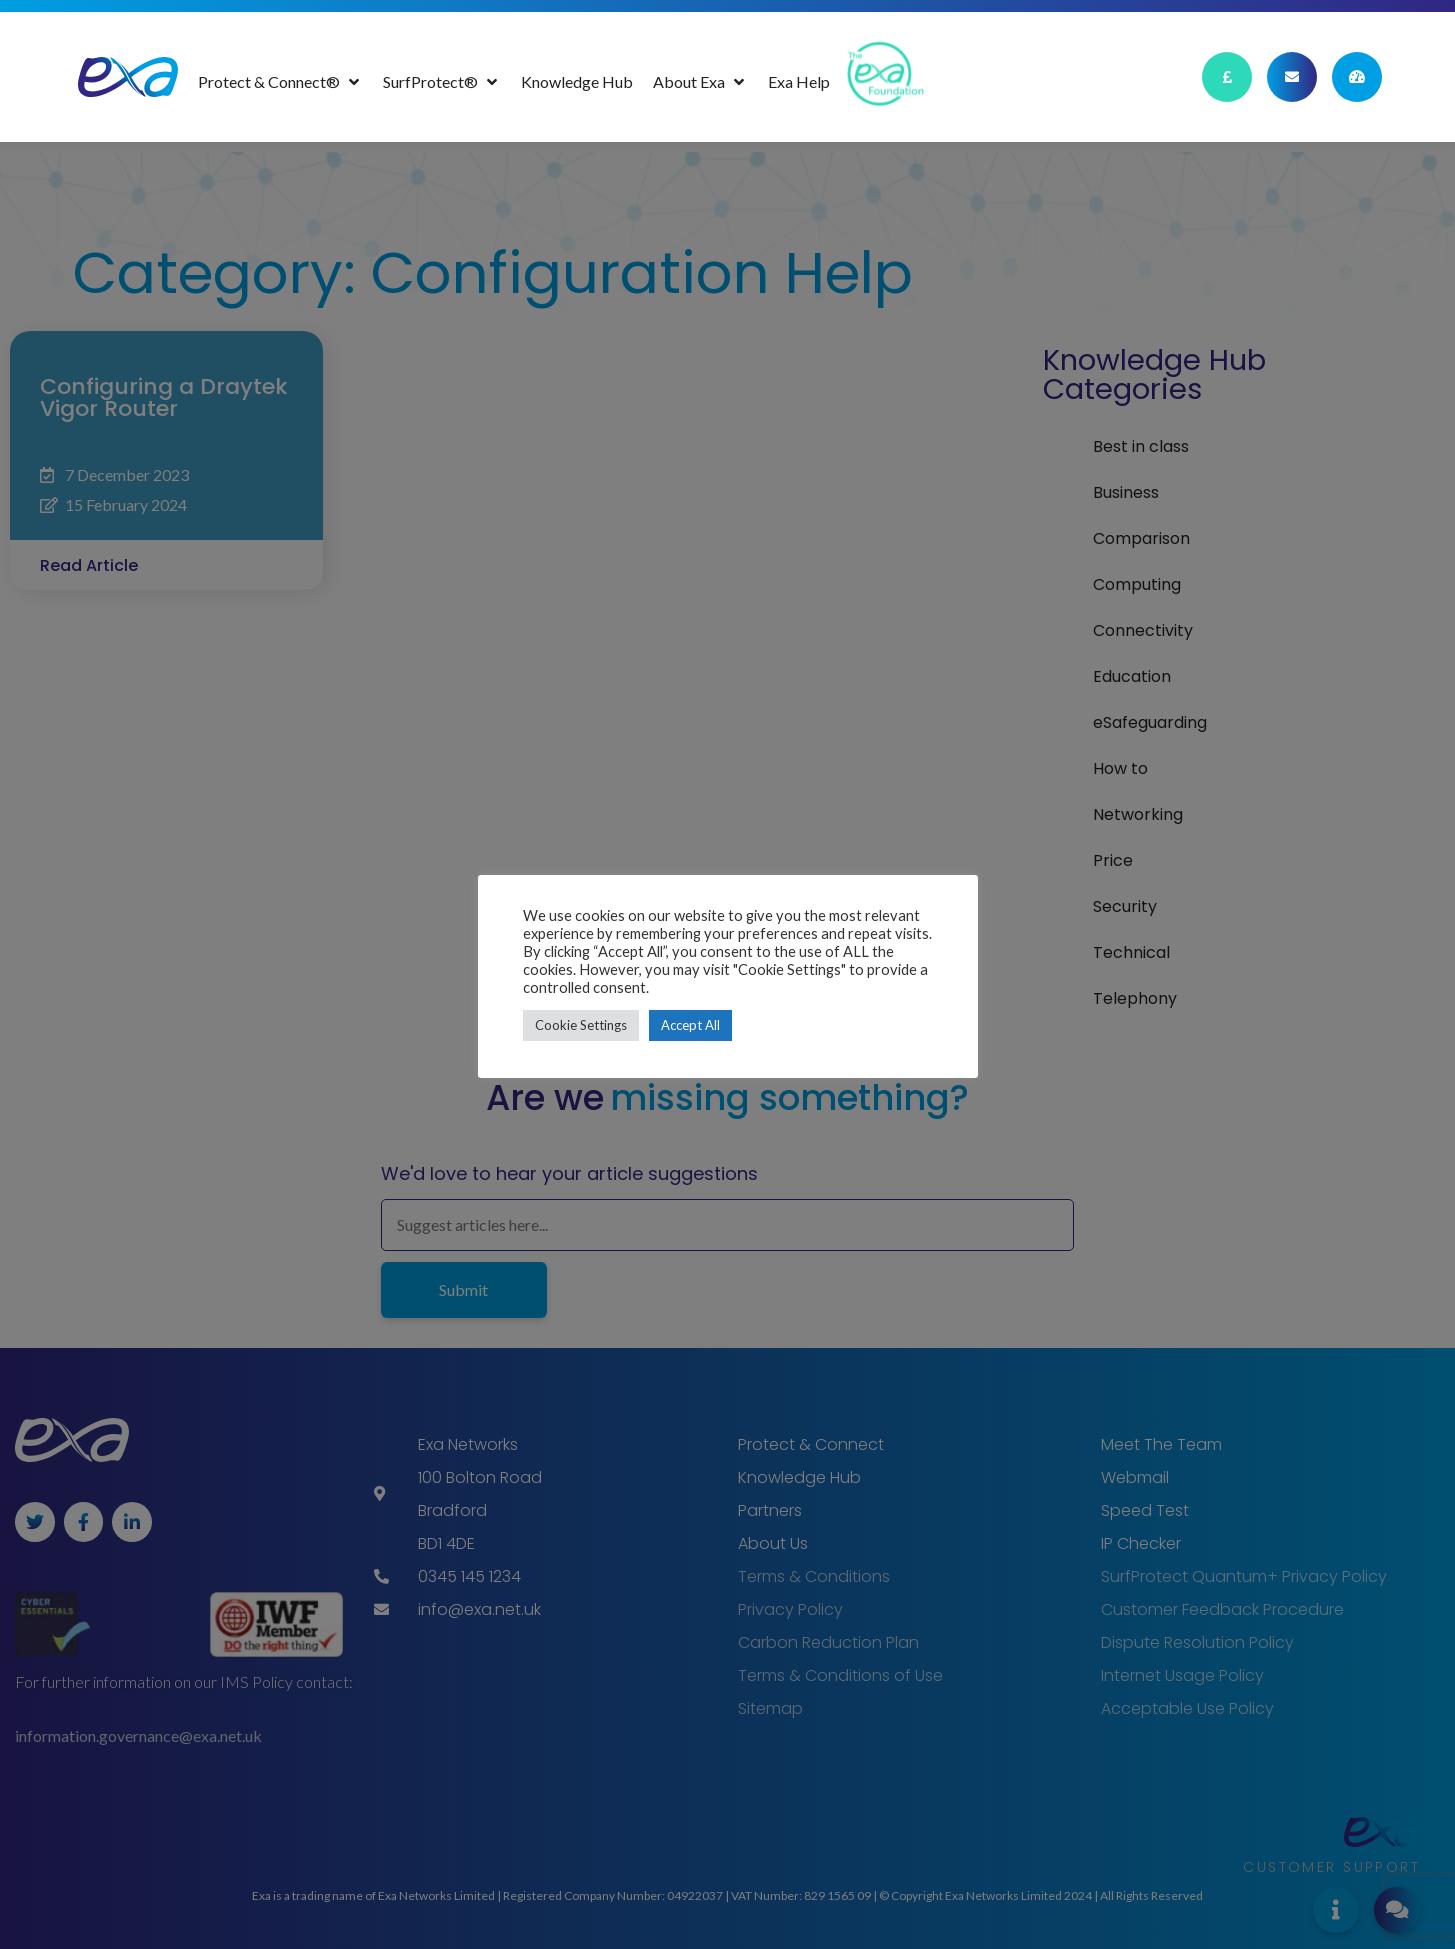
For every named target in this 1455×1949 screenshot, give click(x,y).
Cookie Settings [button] (581, 1025)
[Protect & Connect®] (280, 82)
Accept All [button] (690, 1025)
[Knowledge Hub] (577, 82)
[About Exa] (700, 82)
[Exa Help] (799, 82)
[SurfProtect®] (442, 82)
